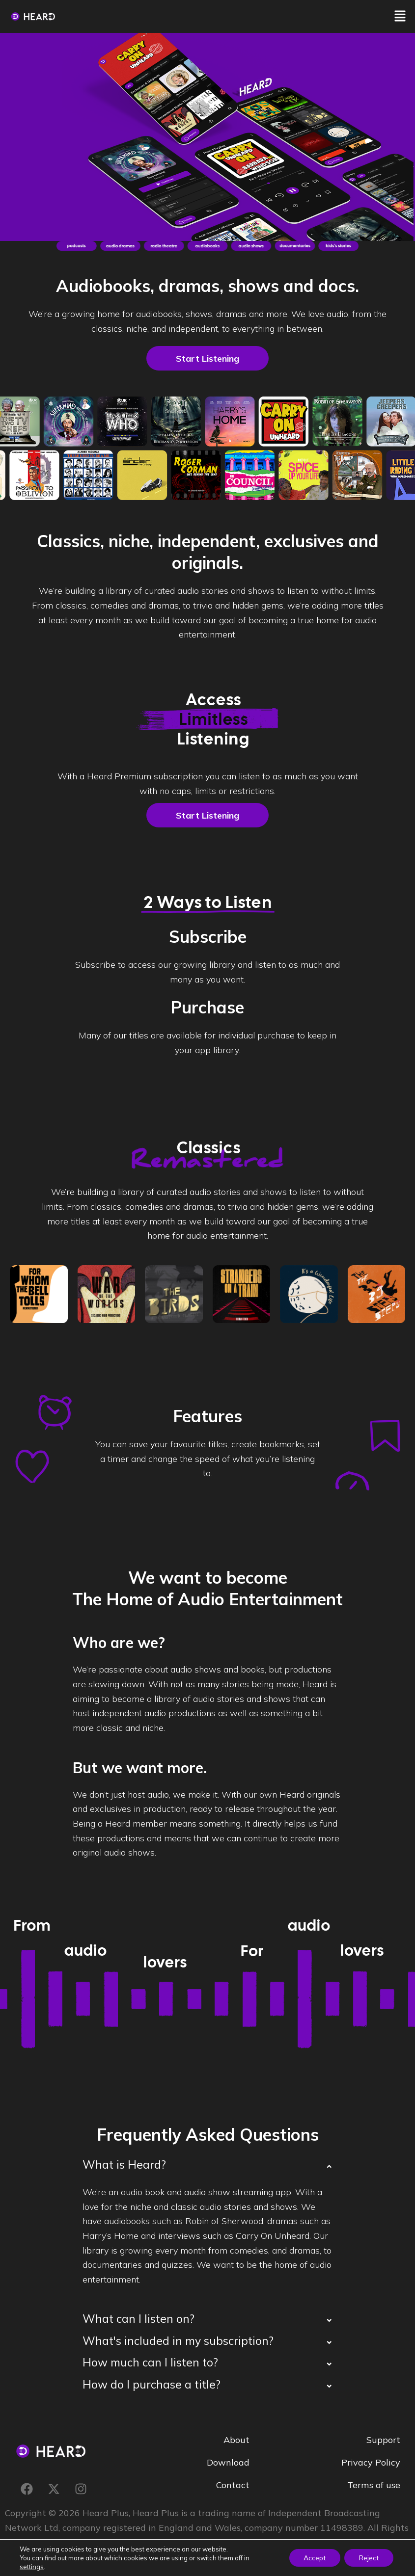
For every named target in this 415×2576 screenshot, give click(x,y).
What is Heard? (124, 2164)
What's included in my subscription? (178, 2341)
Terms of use (374, 2484)
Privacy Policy (370, 2462)
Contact (232, 2484)
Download (228, 2462)
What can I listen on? (138, 2318)
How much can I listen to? (150, 2362)
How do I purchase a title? (152, 2384)
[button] (400, 16)
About (236, 2439)
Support (383, 2439)
